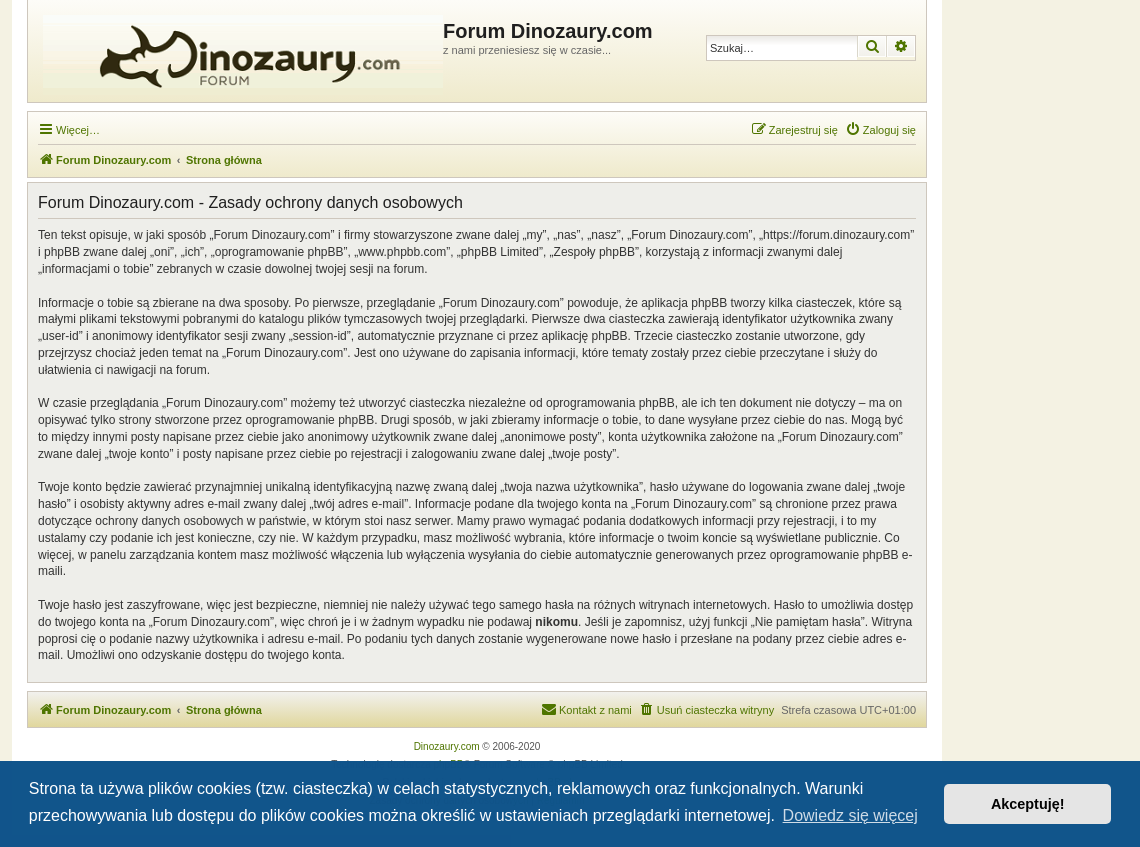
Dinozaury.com (447, 746)
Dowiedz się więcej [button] (850, 815)
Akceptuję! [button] (1028, 804)
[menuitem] (880, 130)
